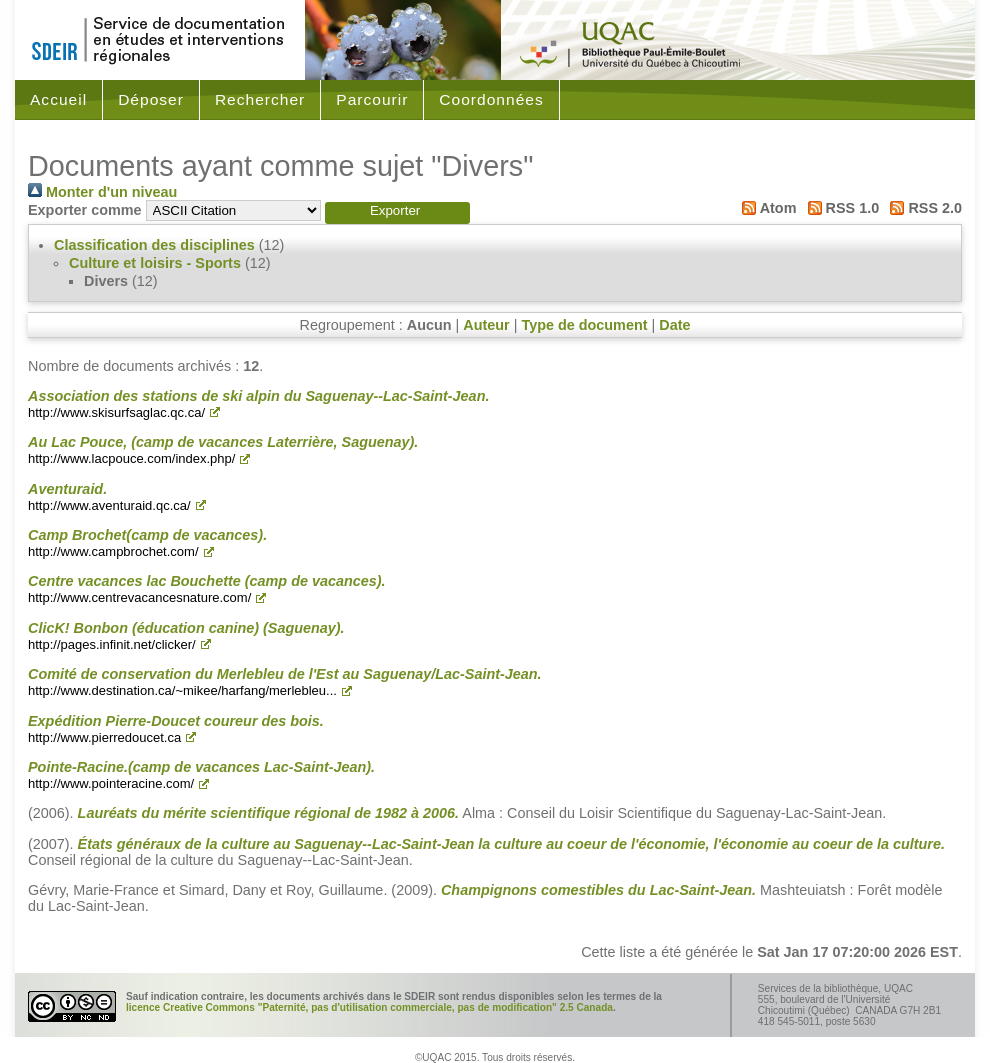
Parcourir (372, 99)
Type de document (584, 325)
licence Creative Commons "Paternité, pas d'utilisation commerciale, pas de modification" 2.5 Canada (369, 1007)
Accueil (58, 99)
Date (674, 325)
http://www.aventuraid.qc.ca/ (109, 505)
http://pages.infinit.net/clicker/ (112, 644)
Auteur (486, 325)
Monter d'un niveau (102, 192)
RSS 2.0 (922, 208)
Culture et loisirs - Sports (155, 263)
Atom (765, 208)
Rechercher (260, 99)
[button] (397, 213)
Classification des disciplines (154, 245)
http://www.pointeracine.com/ (111, 783)
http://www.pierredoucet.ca (104, 737)
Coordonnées (491, 99)
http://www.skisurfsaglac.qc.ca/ (116, 412)
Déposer (151, 99)
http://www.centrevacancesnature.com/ (139, 597)
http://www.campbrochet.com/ (113, 551)
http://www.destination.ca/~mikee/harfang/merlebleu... (182, 690)
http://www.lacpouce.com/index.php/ (131, 458)
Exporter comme (85, 210)
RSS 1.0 (839, 208)
